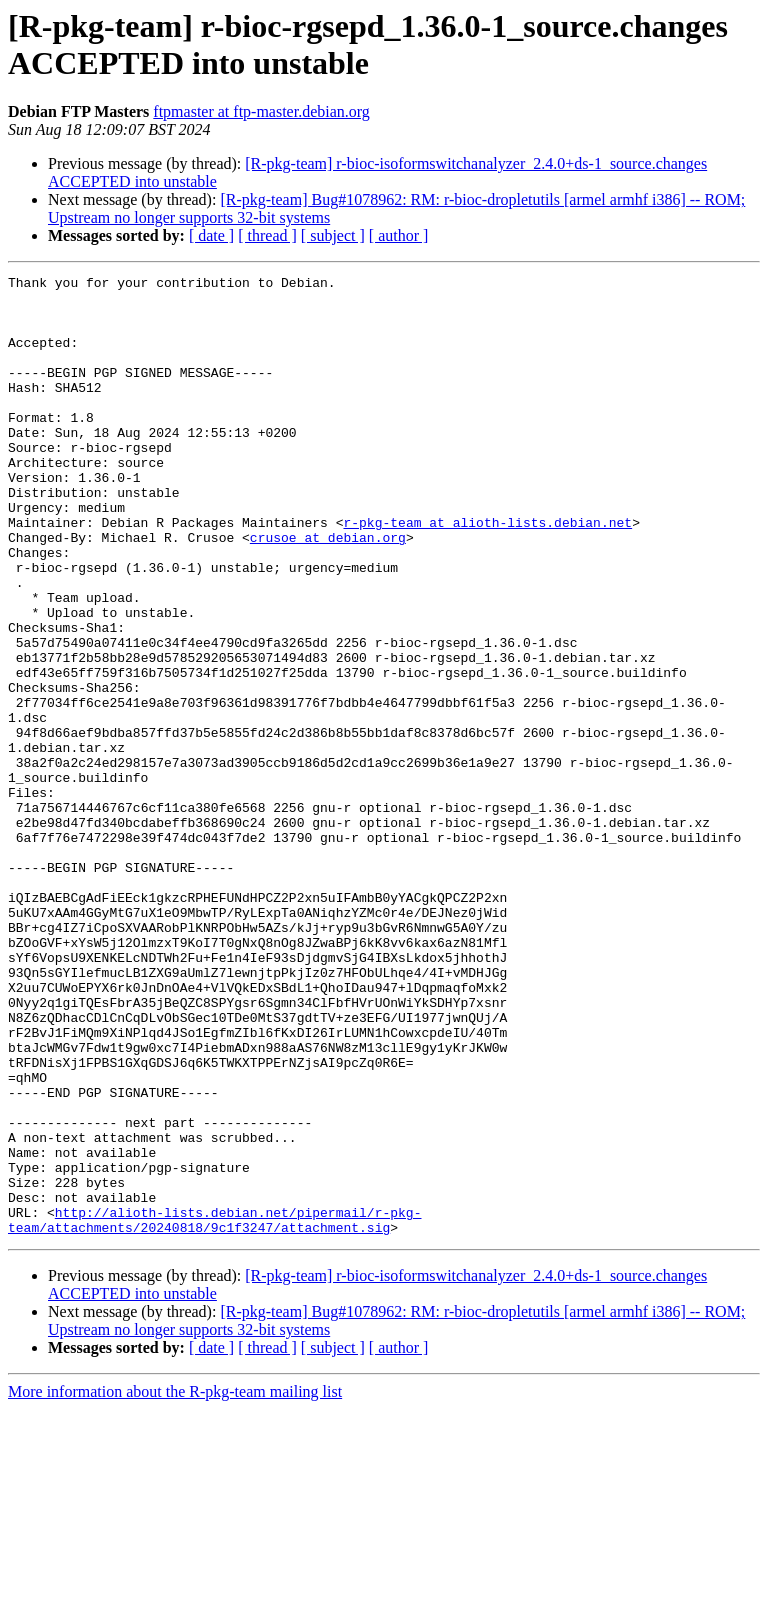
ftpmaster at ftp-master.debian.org (261, 111)
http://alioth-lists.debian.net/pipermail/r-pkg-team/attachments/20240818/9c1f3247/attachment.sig (214, 1410)
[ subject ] (333, 235)
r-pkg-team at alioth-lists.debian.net (487, 573)
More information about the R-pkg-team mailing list (175, 1583)
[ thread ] (267, 235)
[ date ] (211, 235)
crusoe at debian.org (328, 591)
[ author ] (399, 235)
